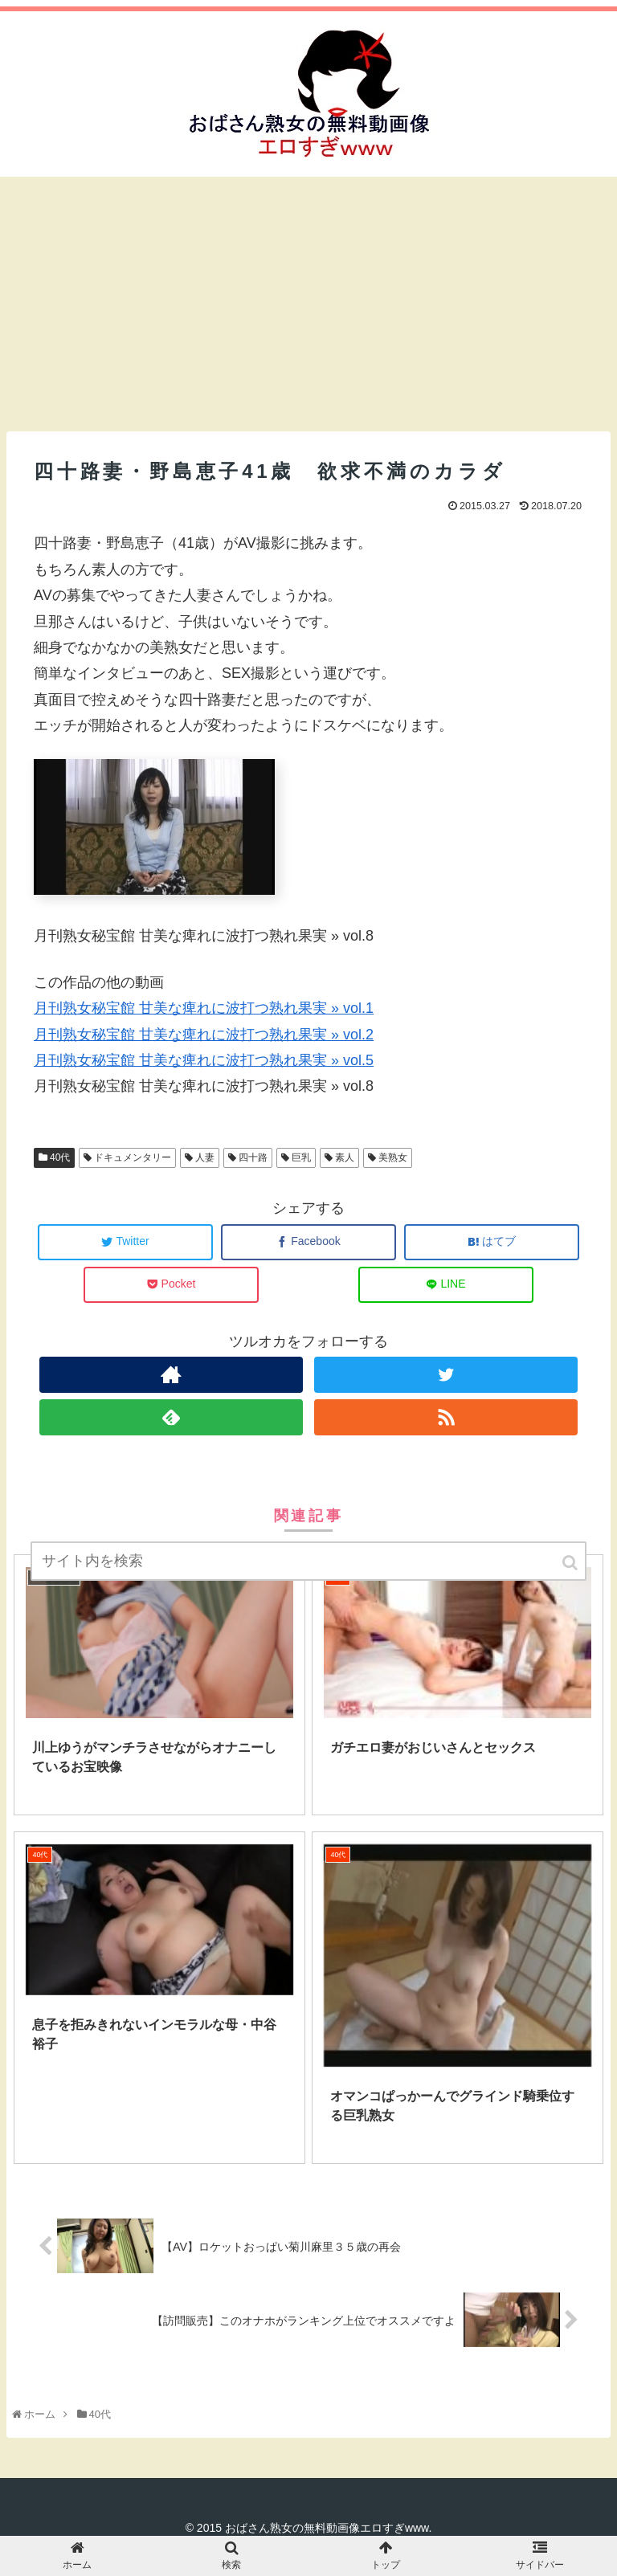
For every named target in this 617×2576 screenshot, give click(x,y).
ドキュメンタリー (132, 1157)
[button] (571, 1562)
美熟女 (392, 1157)
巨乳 (301, 1157)
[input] (308, 1561)
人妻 (205, 1157)
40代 (60, 1157)
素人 (344, 1157)
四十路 (253, 1157)
